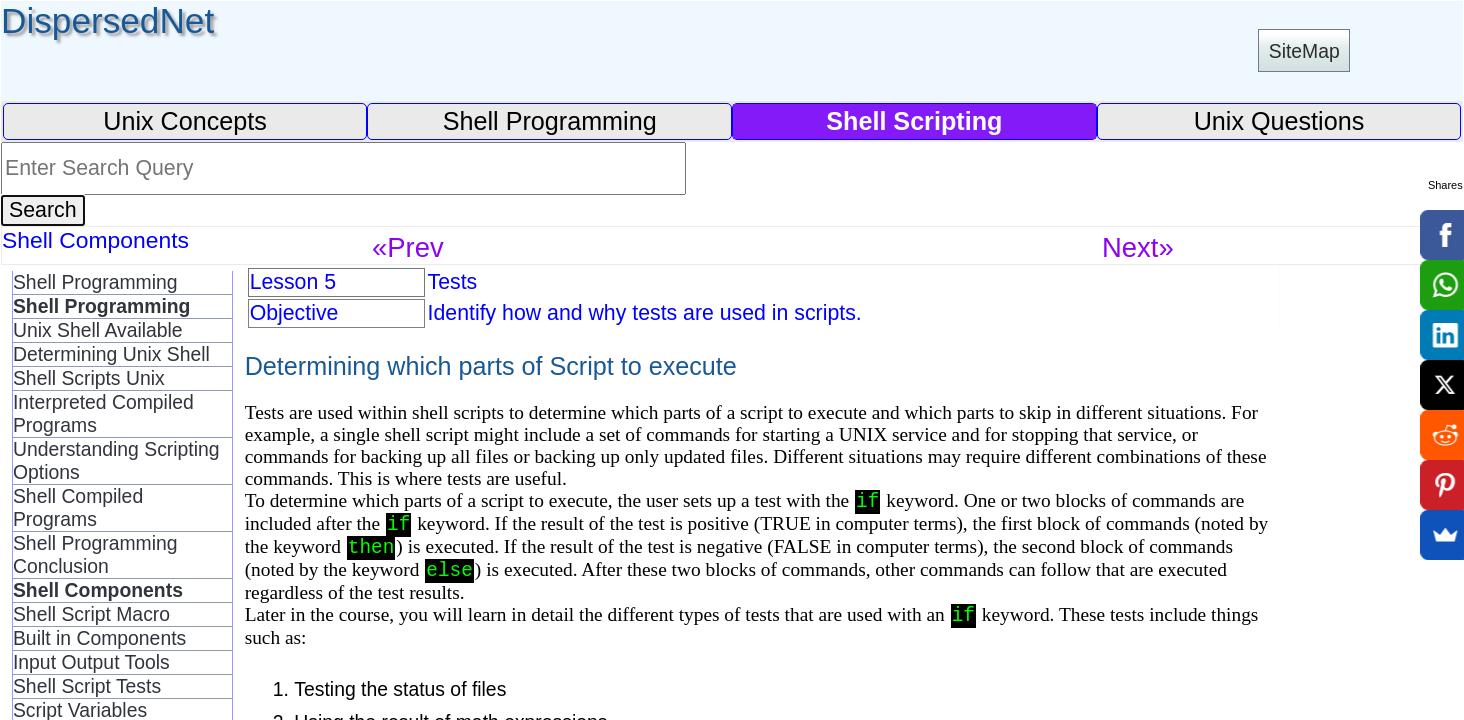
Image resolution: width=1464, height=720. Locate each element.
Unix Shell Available (98, 330)
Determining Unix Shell (111, 354)
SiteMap (1304, 51)
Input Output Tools (91, 662)
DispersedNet (107, 20)
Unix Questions (1279, 121)
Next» (1138, 247)
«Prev (408, 247)
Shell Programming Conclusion (95, 554)
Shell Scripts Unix (89, 378)
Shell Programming (550, 121)
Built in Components (99, 638)
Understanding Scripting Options (116, 460)
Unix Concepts (185, 121)
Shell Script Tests (87, 686)
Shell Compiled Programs (78, 507)
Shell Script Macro (91, 614)
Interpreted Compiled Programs (103, 413)
